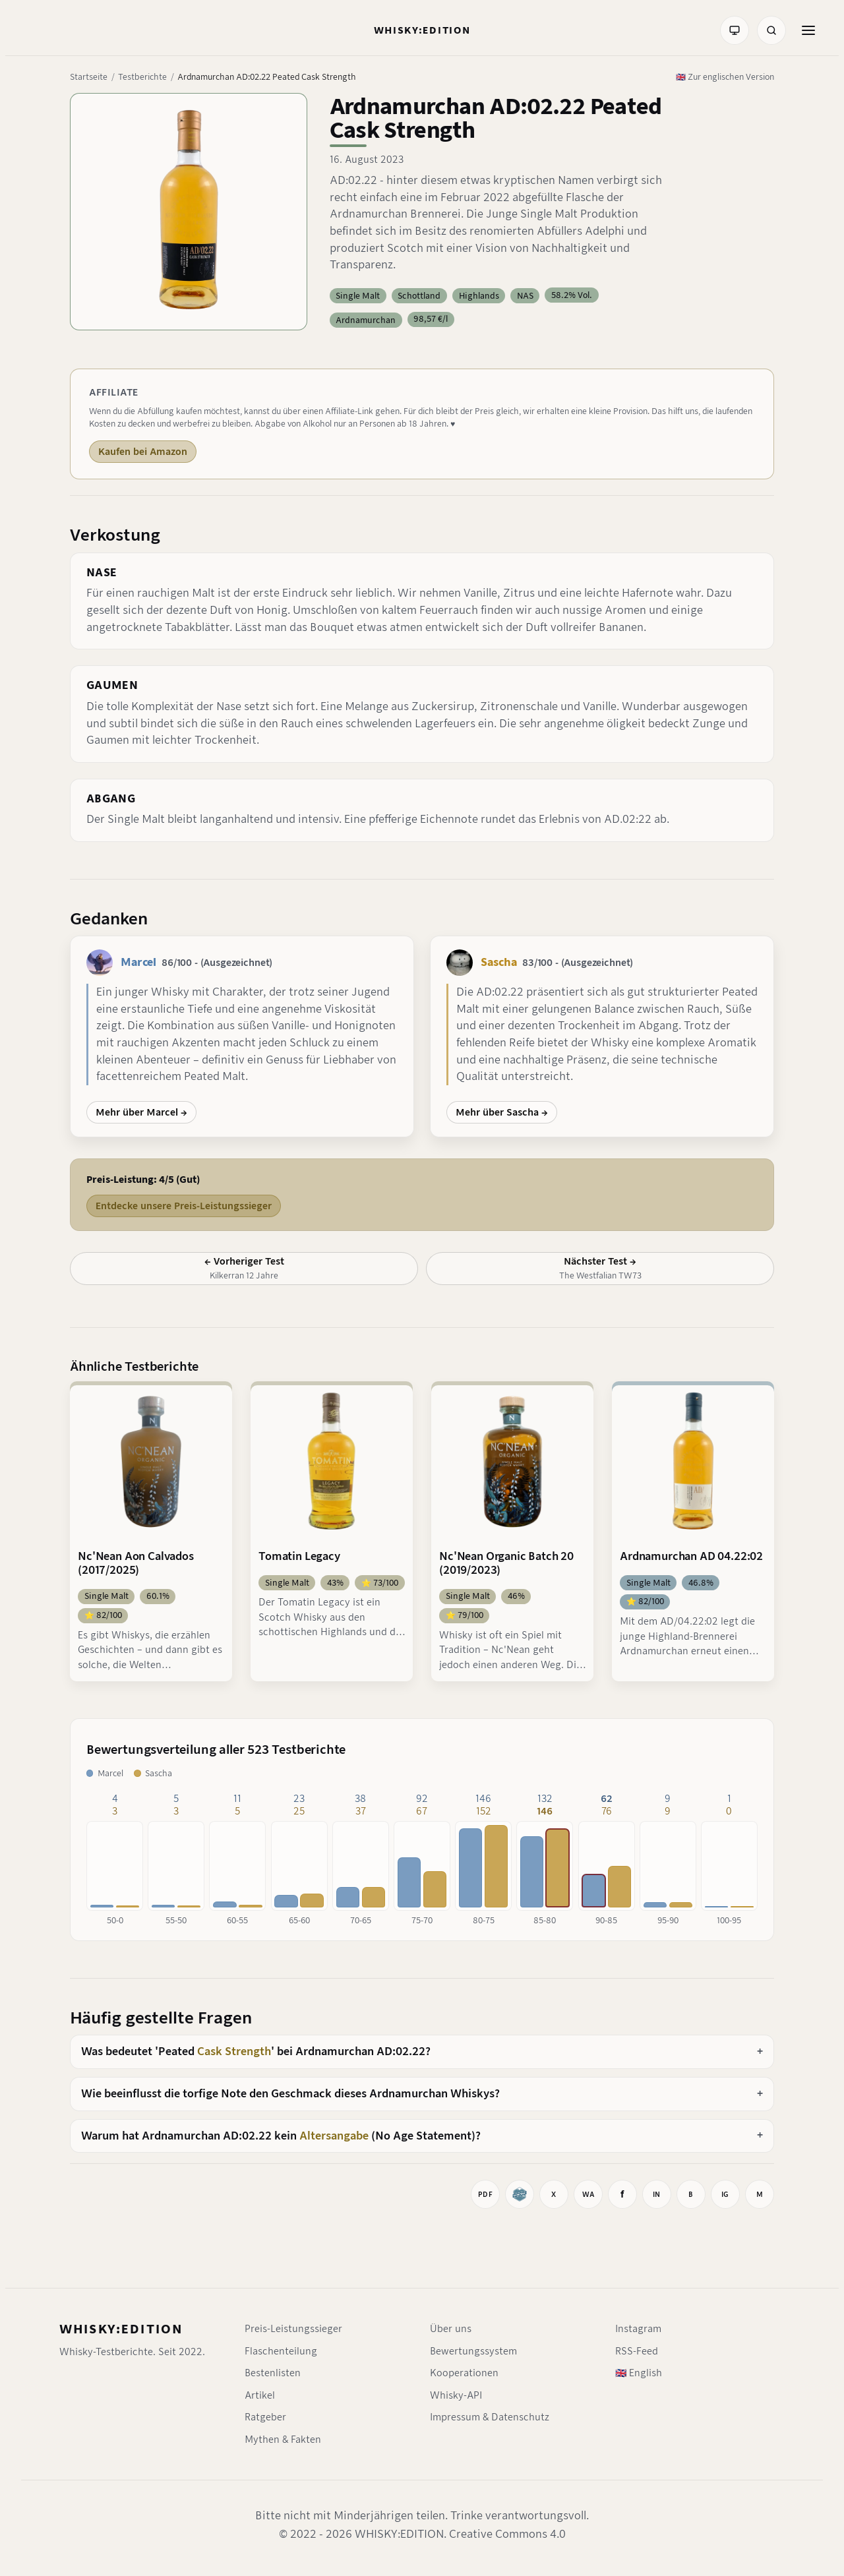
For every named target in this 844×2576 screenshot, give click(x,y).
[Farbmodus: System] (734, 30)
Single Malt (358, 296)
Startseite (88, 77)
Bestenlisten (273, 2373)
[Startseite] (422, 30)
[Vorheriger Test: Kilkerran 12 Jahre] (244, 1268)
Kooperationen (464, 2373)
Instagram (638, 2328)
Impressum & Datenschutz (489, 2417)
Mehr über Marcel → (141, 1112)
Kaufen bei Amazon (142, 451)
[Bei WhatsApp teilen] (588, 2194)
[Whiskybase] (519, 2194)
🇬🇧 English (638, 2373)
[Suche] (771, 30)
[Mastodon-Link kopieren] (759, 2194)
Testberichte (142, 77)
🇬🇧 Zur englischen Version (725, 77)
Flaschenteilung (281, 2351)
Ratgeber (265, 2417)
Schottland (419, 296)
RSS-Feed (636, 2351)
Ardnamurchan (366, 320)
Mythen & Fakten (283, 2439)
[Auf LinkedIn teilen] (656, 2194)
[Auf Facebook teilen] (622, 2194)
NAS (525, 296)
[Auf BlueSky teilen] (691, 2194)
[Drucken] (485, 2194)
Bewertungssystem (473, 2351)
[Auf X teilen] (553, 2194)
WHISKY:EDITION (121, 2329)
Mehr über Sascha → (502, 1112)
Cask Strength (234, 2051)
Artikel (260, 2395)
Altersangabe (334, 2136)
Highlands (479, 296)
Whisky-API (456, 2395)
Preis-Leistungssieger (293, 2328)
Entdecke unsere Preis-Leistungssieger (184, 1206)
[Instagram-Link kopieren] (725, 2194)
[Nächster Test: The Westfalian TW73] (600, 1268)
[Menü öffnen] (808, 30)
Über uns (450, 2328)
